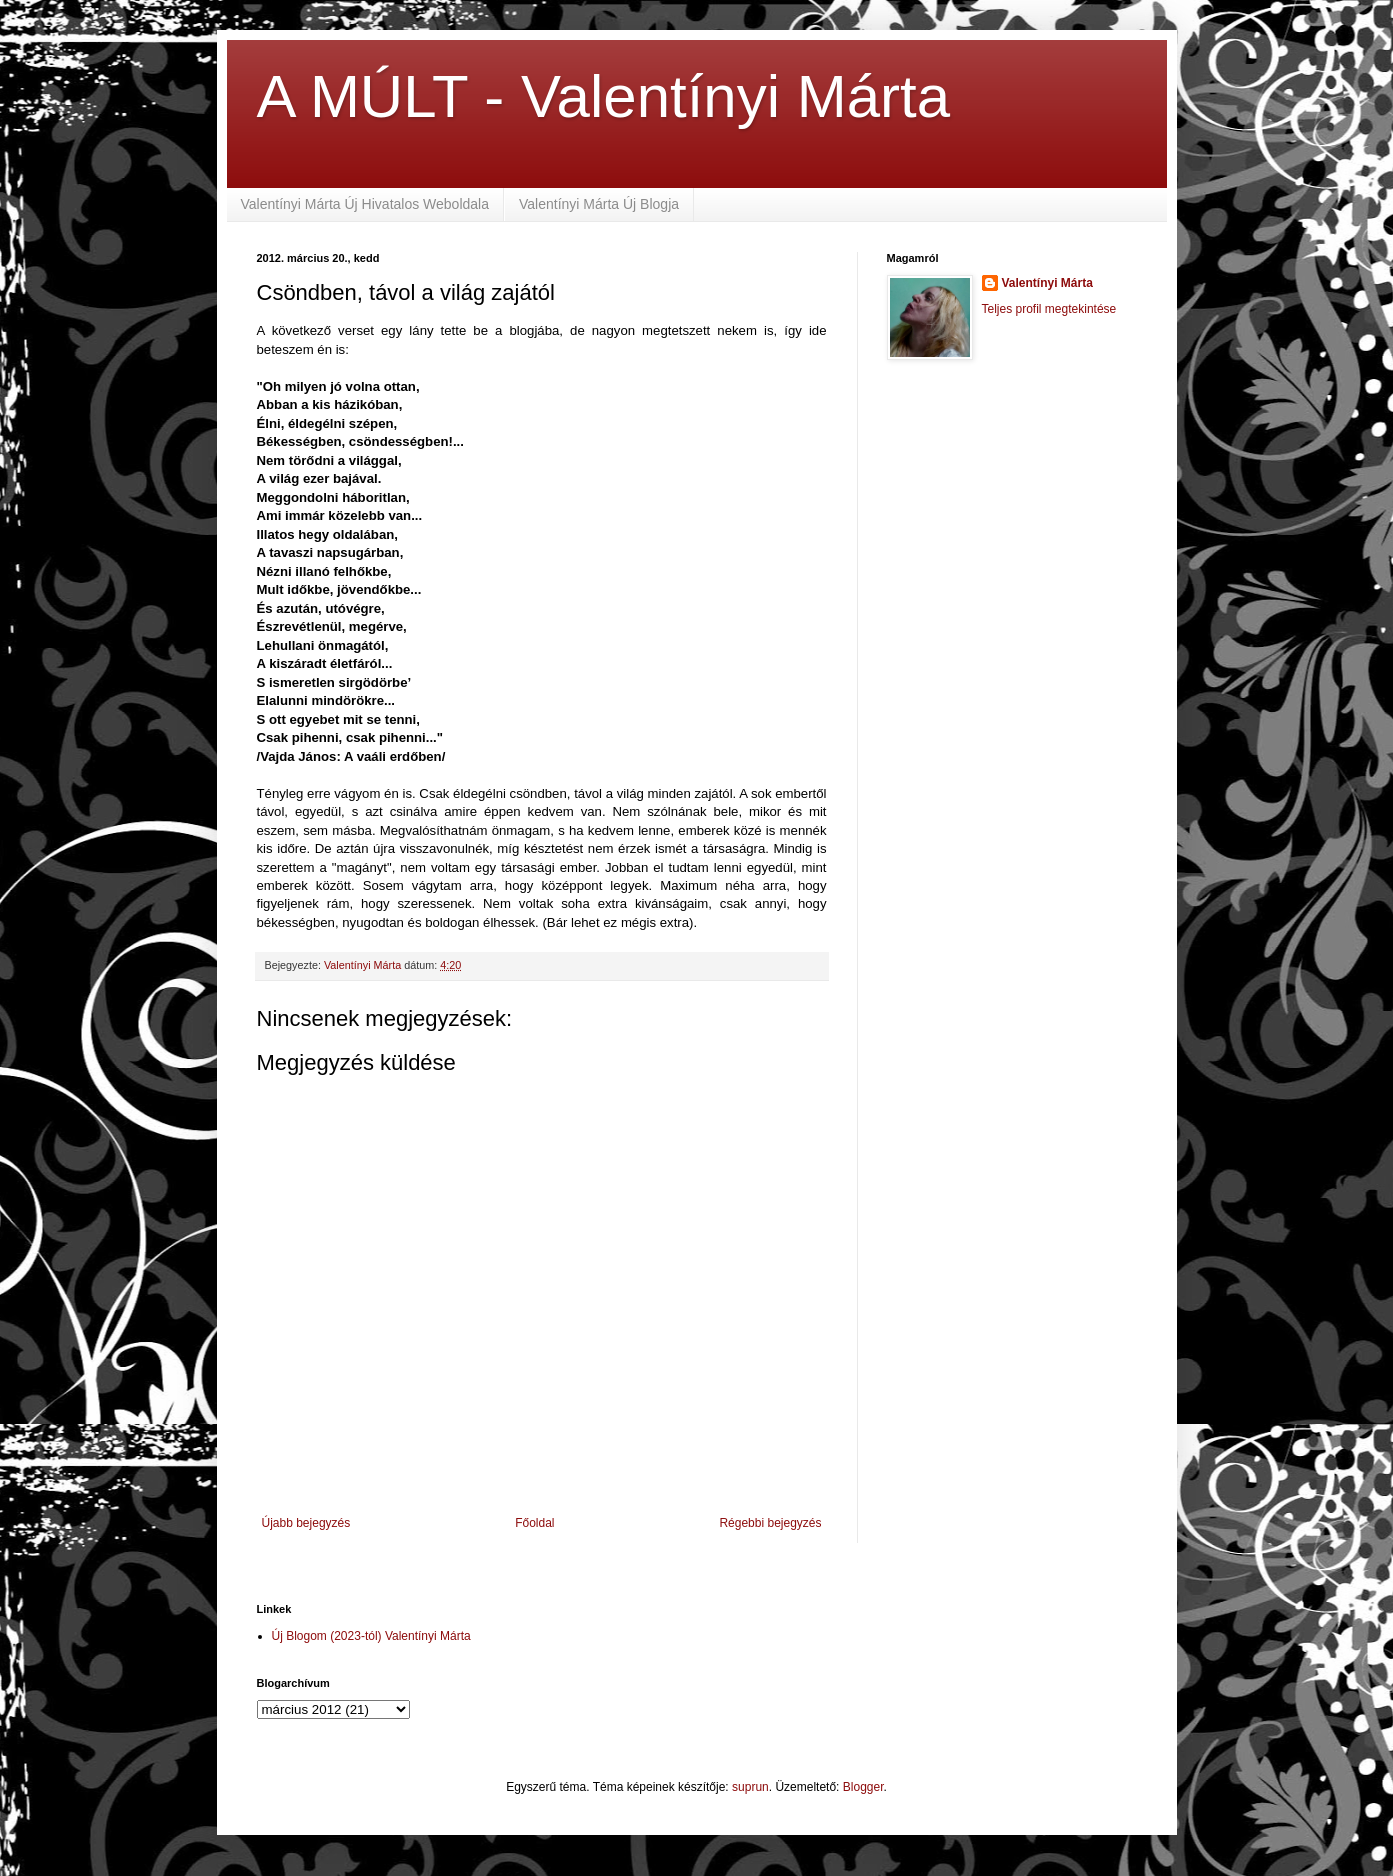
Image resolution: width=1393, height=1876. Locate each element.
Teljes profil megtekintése (1049, 309)
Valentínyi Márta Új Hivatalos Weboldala (365, 204)
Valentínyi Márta (1047, 283)
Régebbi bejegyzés (770, 1523)
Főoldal (534, 1523)
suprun (750, 1787)
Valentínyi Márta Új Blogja (599, 204)
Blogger (863, 1787)
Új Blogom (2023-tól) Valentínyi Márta (371, 1636)
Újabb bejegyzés (306, 1523)
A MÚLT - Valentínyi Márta (604, 96)
